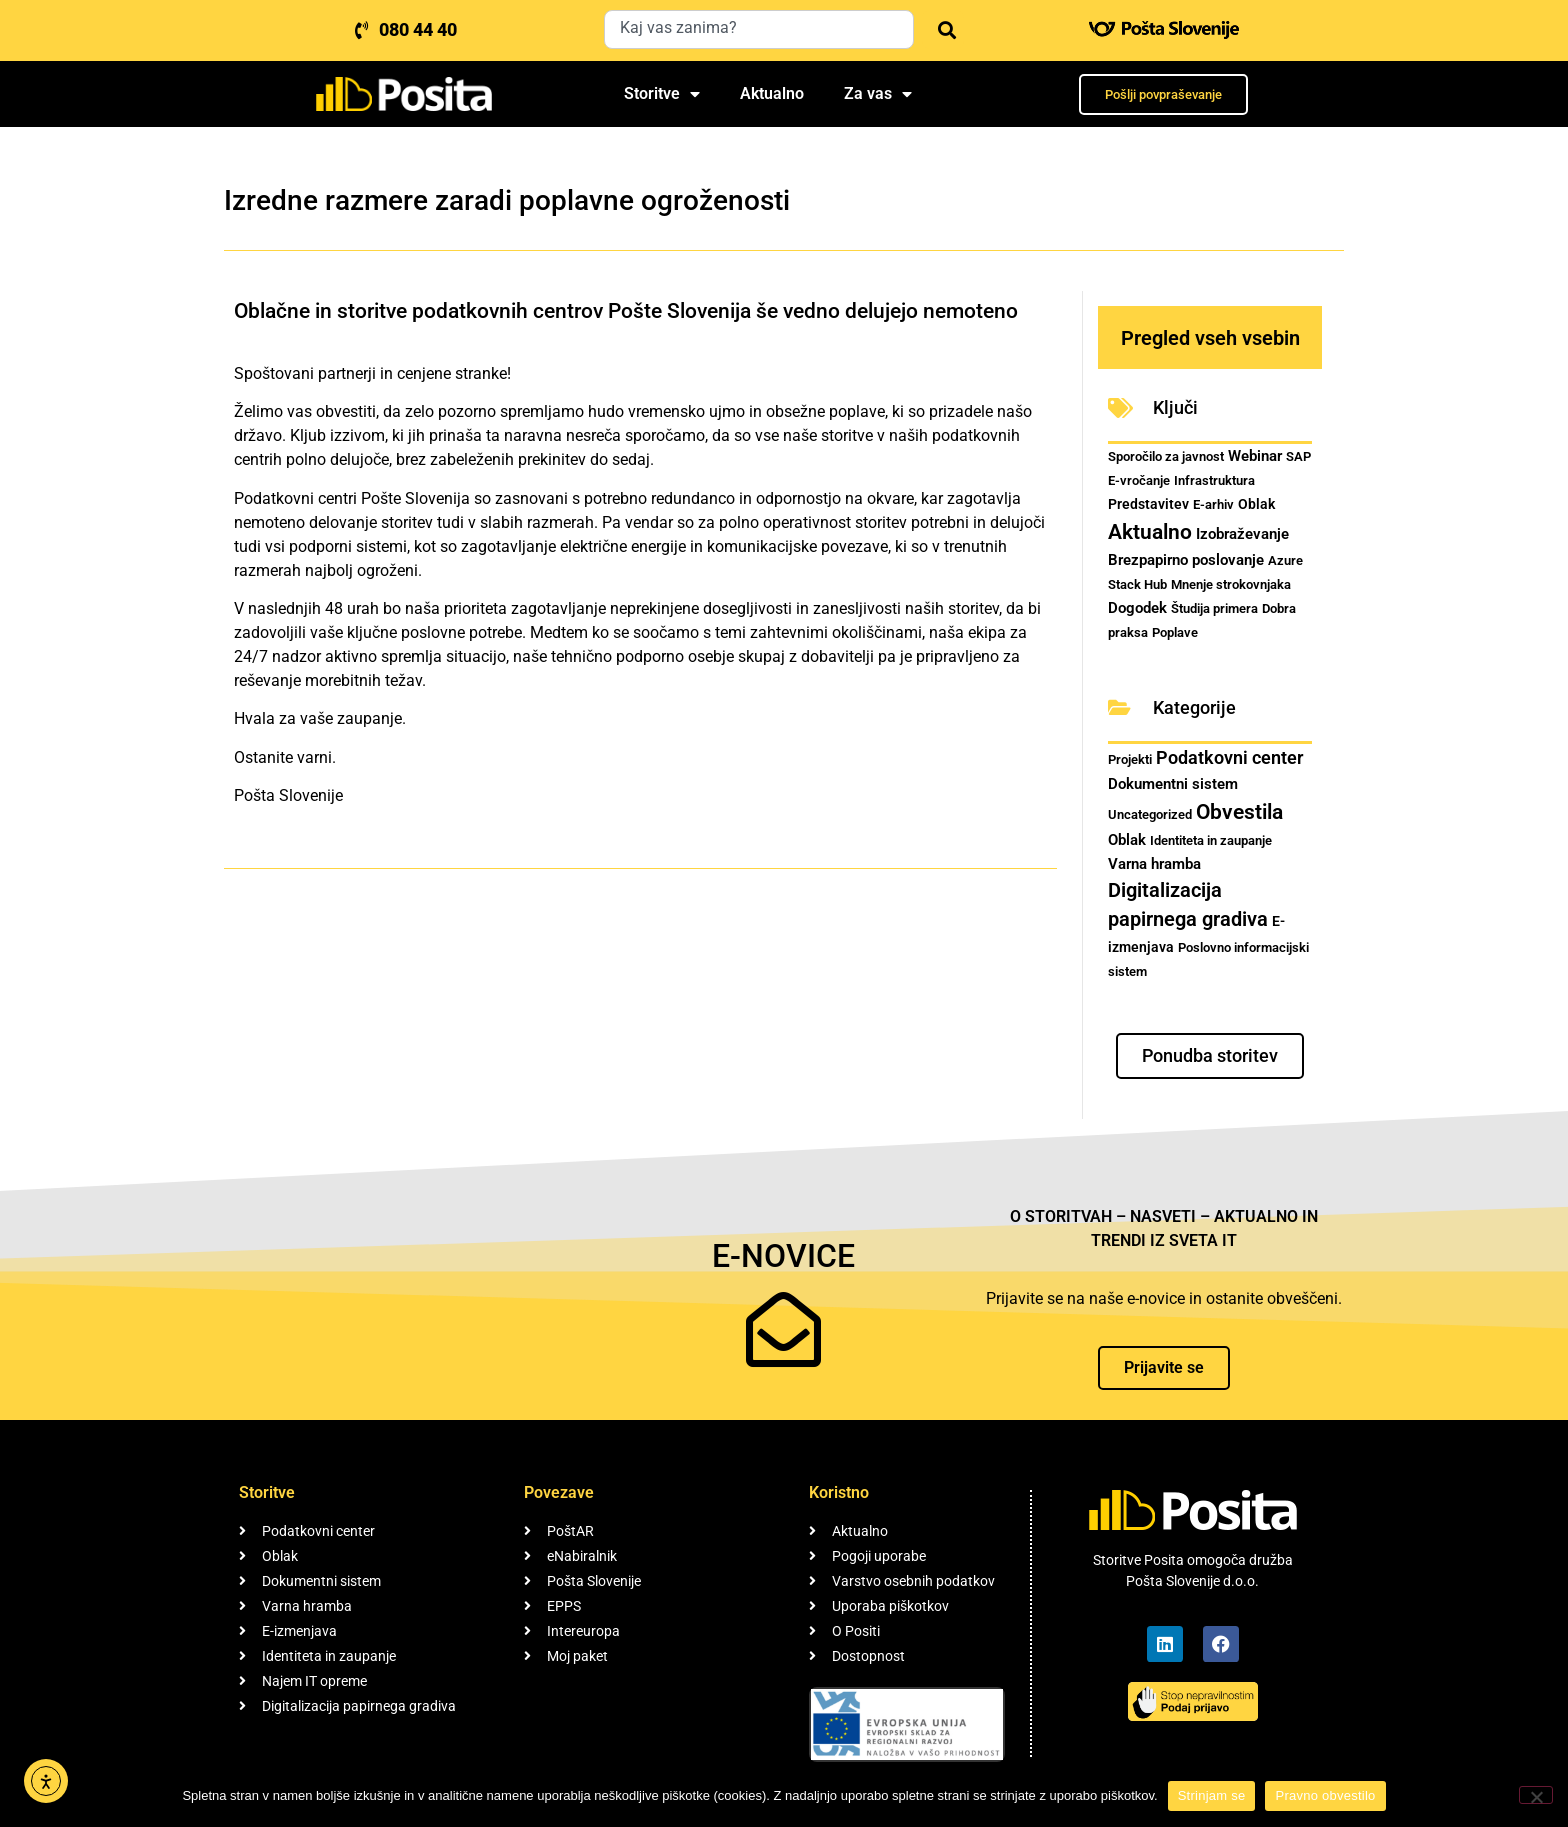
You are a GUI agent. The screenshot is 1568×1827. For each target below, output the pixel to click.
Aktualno (772, 93)
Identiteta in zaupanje (1211, 840)
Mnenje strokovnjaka (1231, 584)
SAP (1298, 456)
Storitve (662, 94)
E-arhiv (1213, 504)
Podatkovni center (1229, 757)
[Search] (943, 29)
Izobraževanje (1242, 534)
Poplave (1175, 632)
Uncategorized (1150, 814)
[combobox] (759, 29)
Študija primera (1214, 608)
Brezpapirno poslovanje (1186, 560)
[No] (1536, 1795)
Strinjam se (1212, 1795)
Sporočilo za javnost (1166, 456)
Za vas (878, 94)
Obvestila (1239, 811)
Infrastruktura (1214, 480)
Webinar (1255, 456)
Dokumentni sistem (1173, 784)
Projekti (1130, 759)
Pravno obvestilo (1325, 1795)
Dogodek (1137, 608)
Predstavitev (1148, 504)
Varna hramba (1154, 864)
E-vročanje (1139, 480)
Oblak (1256, 504)
